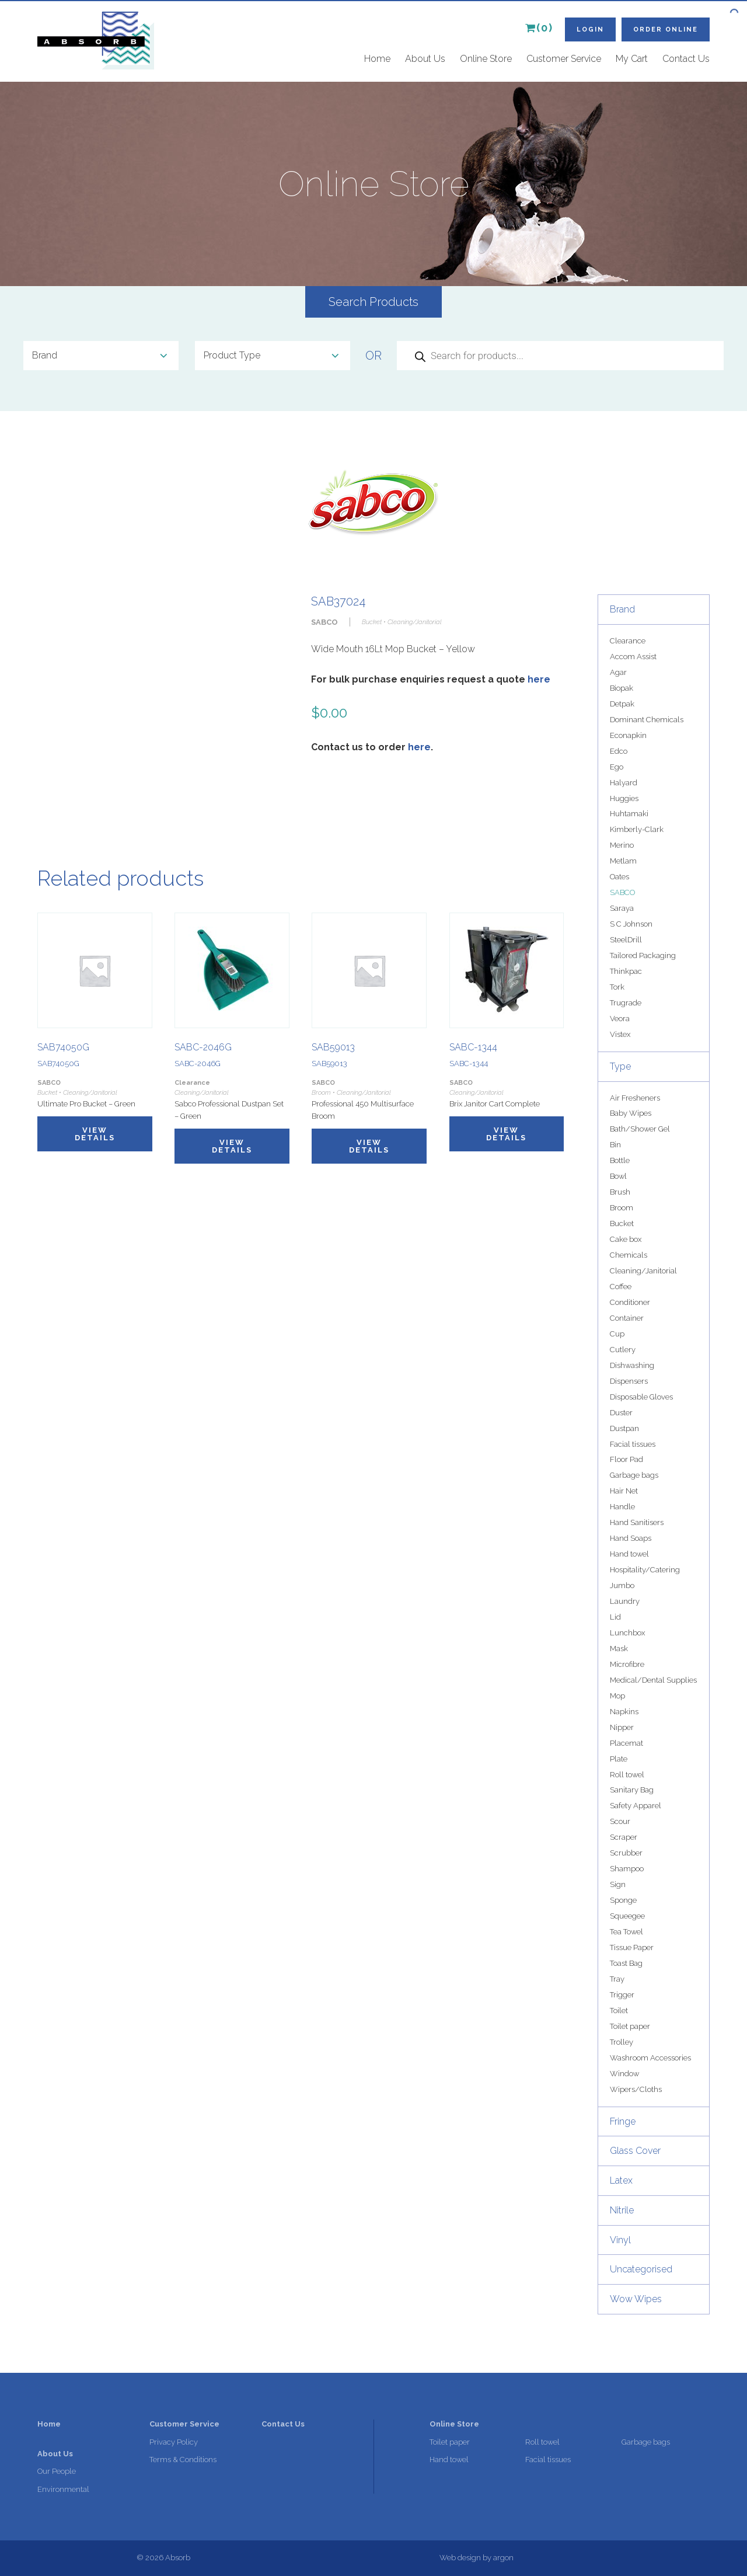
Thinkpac (626, 971)
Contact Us (686, 58)
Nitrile (622, 2210)
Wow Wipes (636, 2299)
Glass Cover (635, 2150)
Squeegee (627, 1916)
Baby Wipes (630, 1113)
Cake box (625, 1239)
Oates (619, 876)
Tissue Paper (632, 1947)
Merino (622, 845)
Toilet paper (630, 2026)
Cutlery (623, 1349)
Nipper (622, 1727)
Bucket (622, 1223)
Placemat (626, 1743)
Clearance (627, 640)
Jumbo (622, 1585)
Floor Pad (626, 1459)
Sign (618, 1884)
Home (377, 58)
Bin (615, 1144)
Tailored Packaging (643, 955)
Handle (622, 1506)
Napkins (624, 1711)
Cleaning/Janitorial (643, 1270)
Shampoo (627, 1868)
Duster (621, 1412)
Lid (615, 1617)
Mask (619, 1648)
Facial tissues (632, 1444)
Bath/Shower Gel (640, 1129)
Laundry (625, 1601)
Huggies (624, 798)
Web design (460, 2557)
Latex (621, 2180)
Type (620, 1066)
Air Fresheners (635, 1098)
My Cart (632, 58)
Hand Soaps (630, 1538)
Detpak (622, 703)
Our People (56, 2471)
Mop (617, 1695)
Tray (617, 1979)
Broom (621, 1207)
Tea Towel (626, 1931)
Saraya (622, 908)
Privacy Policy (173, 2442)
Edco (618, 751)
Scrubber (626, 1853)
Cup (617, 1333)
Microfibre (627, 1664)
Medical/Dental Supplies (653, 1680)
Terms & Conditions (183, 2459)
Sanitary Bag (632, 1789)
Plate (618, 1759)
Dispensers (629, 1381)
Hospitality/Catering (645, 1569)
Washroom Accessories (650, 2057)
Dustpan (624, 1428)
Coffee (620, 1286)
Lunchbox (627, 1632)
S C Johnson (631, 924)
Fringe (623, 2121)
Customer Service (563, 58)
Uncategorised (641, 2269)
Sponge (623, 1900)
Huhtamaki (629, 813)
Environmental (63, 2489)
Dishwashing (632, 1365)
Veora (620, 1018)
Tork (617, 987)
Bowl (618, 1176)
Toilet (619, 2010)
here (539, 679)
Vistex (620, 1034)
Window (624, 2073)
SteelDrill (626, 939)
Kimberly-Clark (637, 829)
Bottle (620, 1160)
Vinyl (620, 2240)
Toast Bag (626, 1963)
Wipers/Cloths (636, 2089)
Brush (620, 1192)
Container (627, 1318)
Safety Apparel (635, 1805)
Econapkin (628, 735)
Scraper (623, 1837)
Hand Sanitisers (637, 1522)
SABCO (622, 892)
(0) (539, 28)
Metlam (623, 861)
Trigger (622, 1994)
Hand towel (629, 1554)
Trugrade (625, 1002)
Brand (622, 609)
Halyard (623, 782)
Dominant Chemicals (646, 719)
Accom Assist (633, 656)
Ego (616, 767)
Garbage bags (634, 1475)
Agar (618, 672)
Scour (620, 1821)
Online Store (486, 58)
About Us (425, 58)
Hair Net (624, 1491)
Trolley (621, 2042)
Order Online (665, 29)
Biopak (621, 688)
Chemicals (628, 1255)
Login (590, 29)
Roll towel (627, 1774)
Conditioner (630, 1302)
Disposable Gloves (641, 1397)
